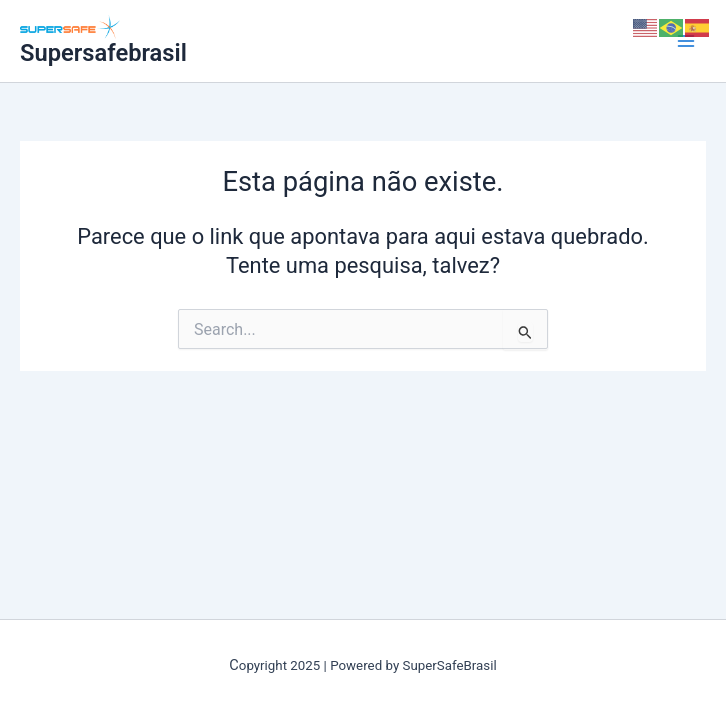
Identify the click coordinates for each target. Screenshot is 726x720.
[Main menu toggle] (686, 41)
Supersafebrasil (103, 53)
